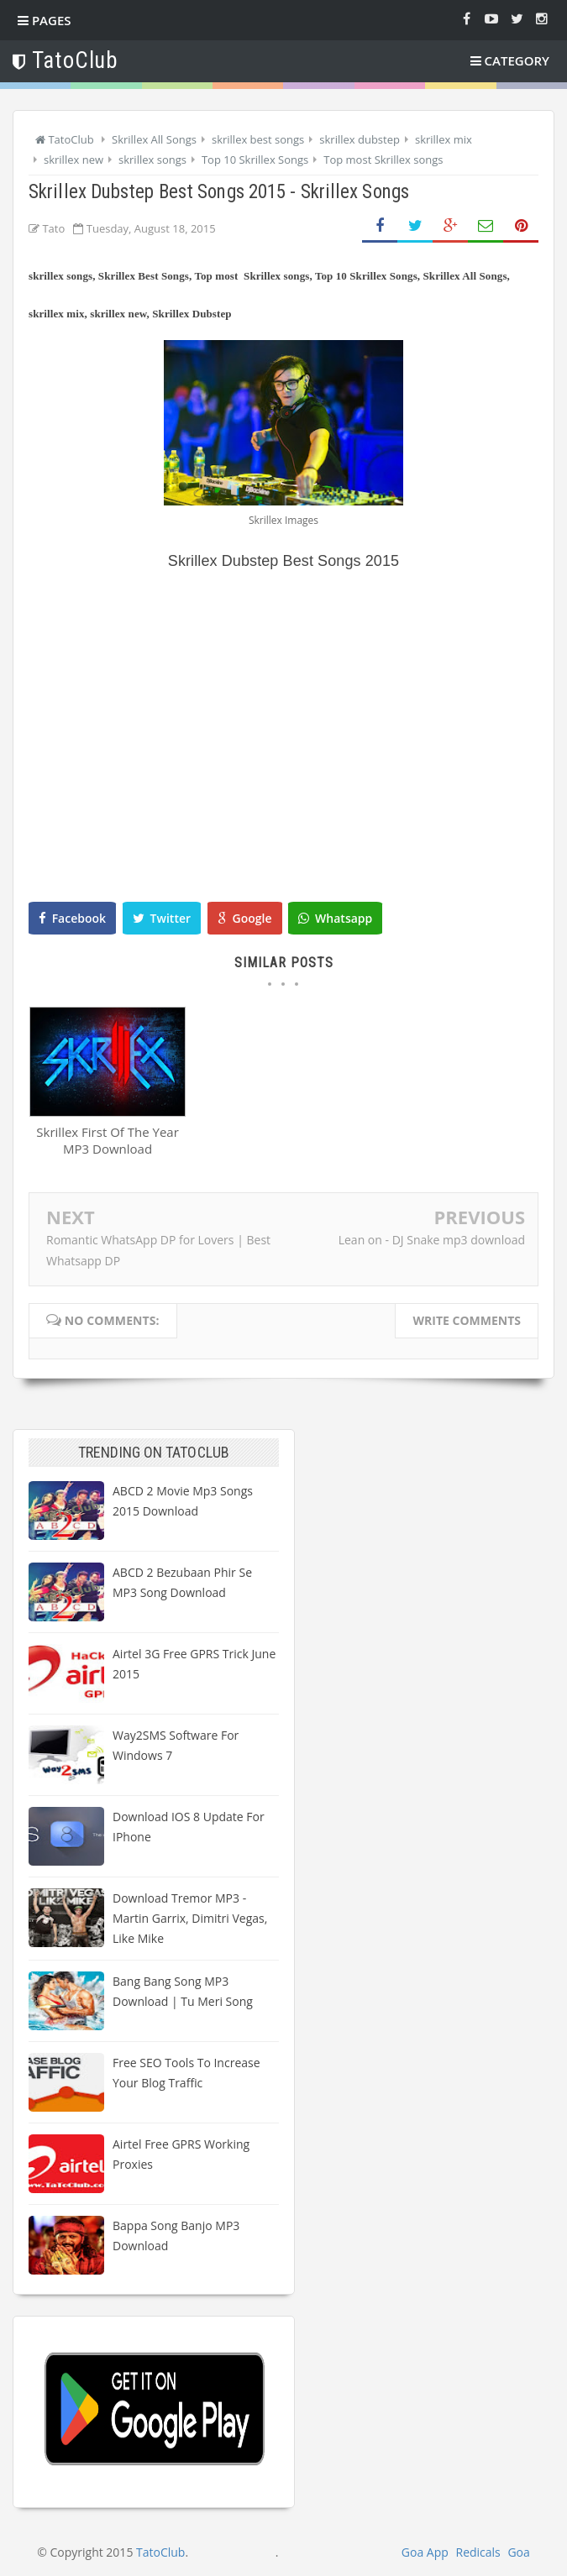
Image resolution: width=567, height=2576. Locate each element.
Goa (518, 2552)
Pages (44, 20)
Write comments (466, 1320)
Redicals (477, 2552)
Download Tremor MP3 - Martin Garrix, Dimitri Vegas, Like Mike (190, 1918)
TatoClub (160, 2552)
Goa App (425, 2552)
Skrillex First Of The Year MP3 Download (107, 1141)
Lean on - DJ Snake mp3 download (432, 1240)
